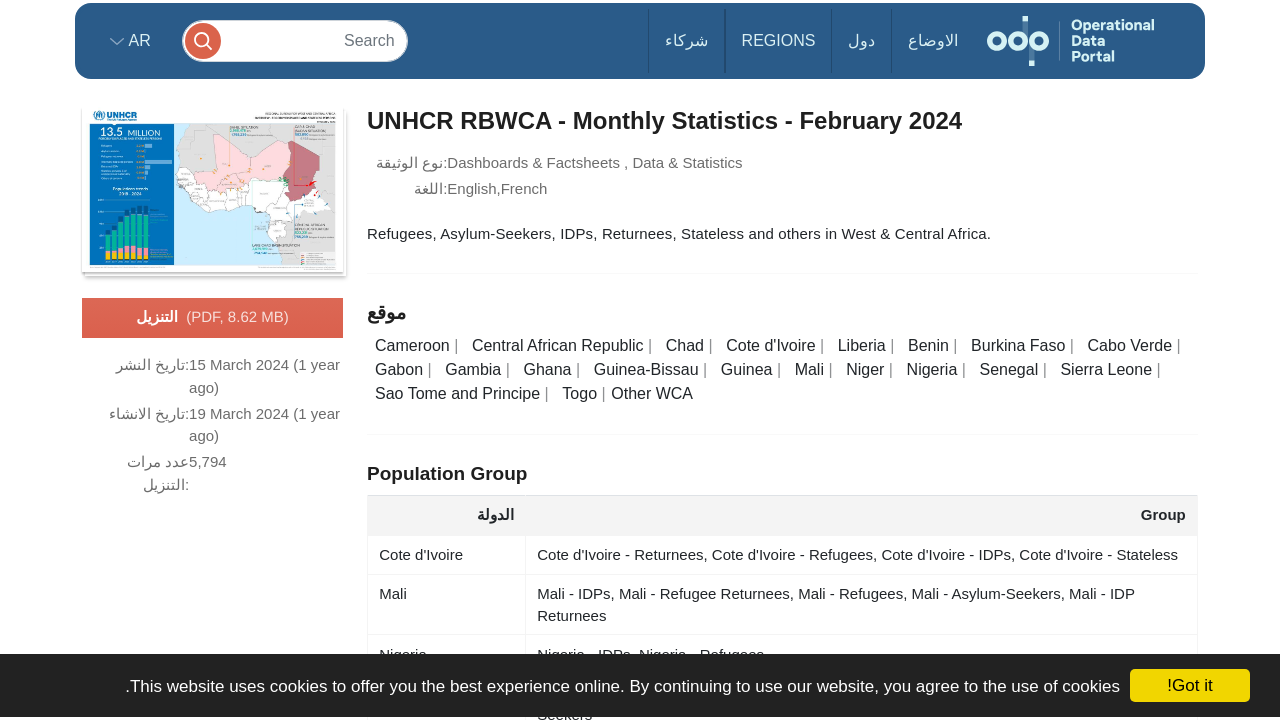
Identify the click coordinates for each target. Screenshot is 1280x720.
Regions (779, 40)
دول (861, 40)
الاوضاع (933, 40)
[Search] (295, 40)
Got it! (1189, 685)
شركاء (686, 40)
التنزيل (212, 318)
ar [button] (137, 40)
